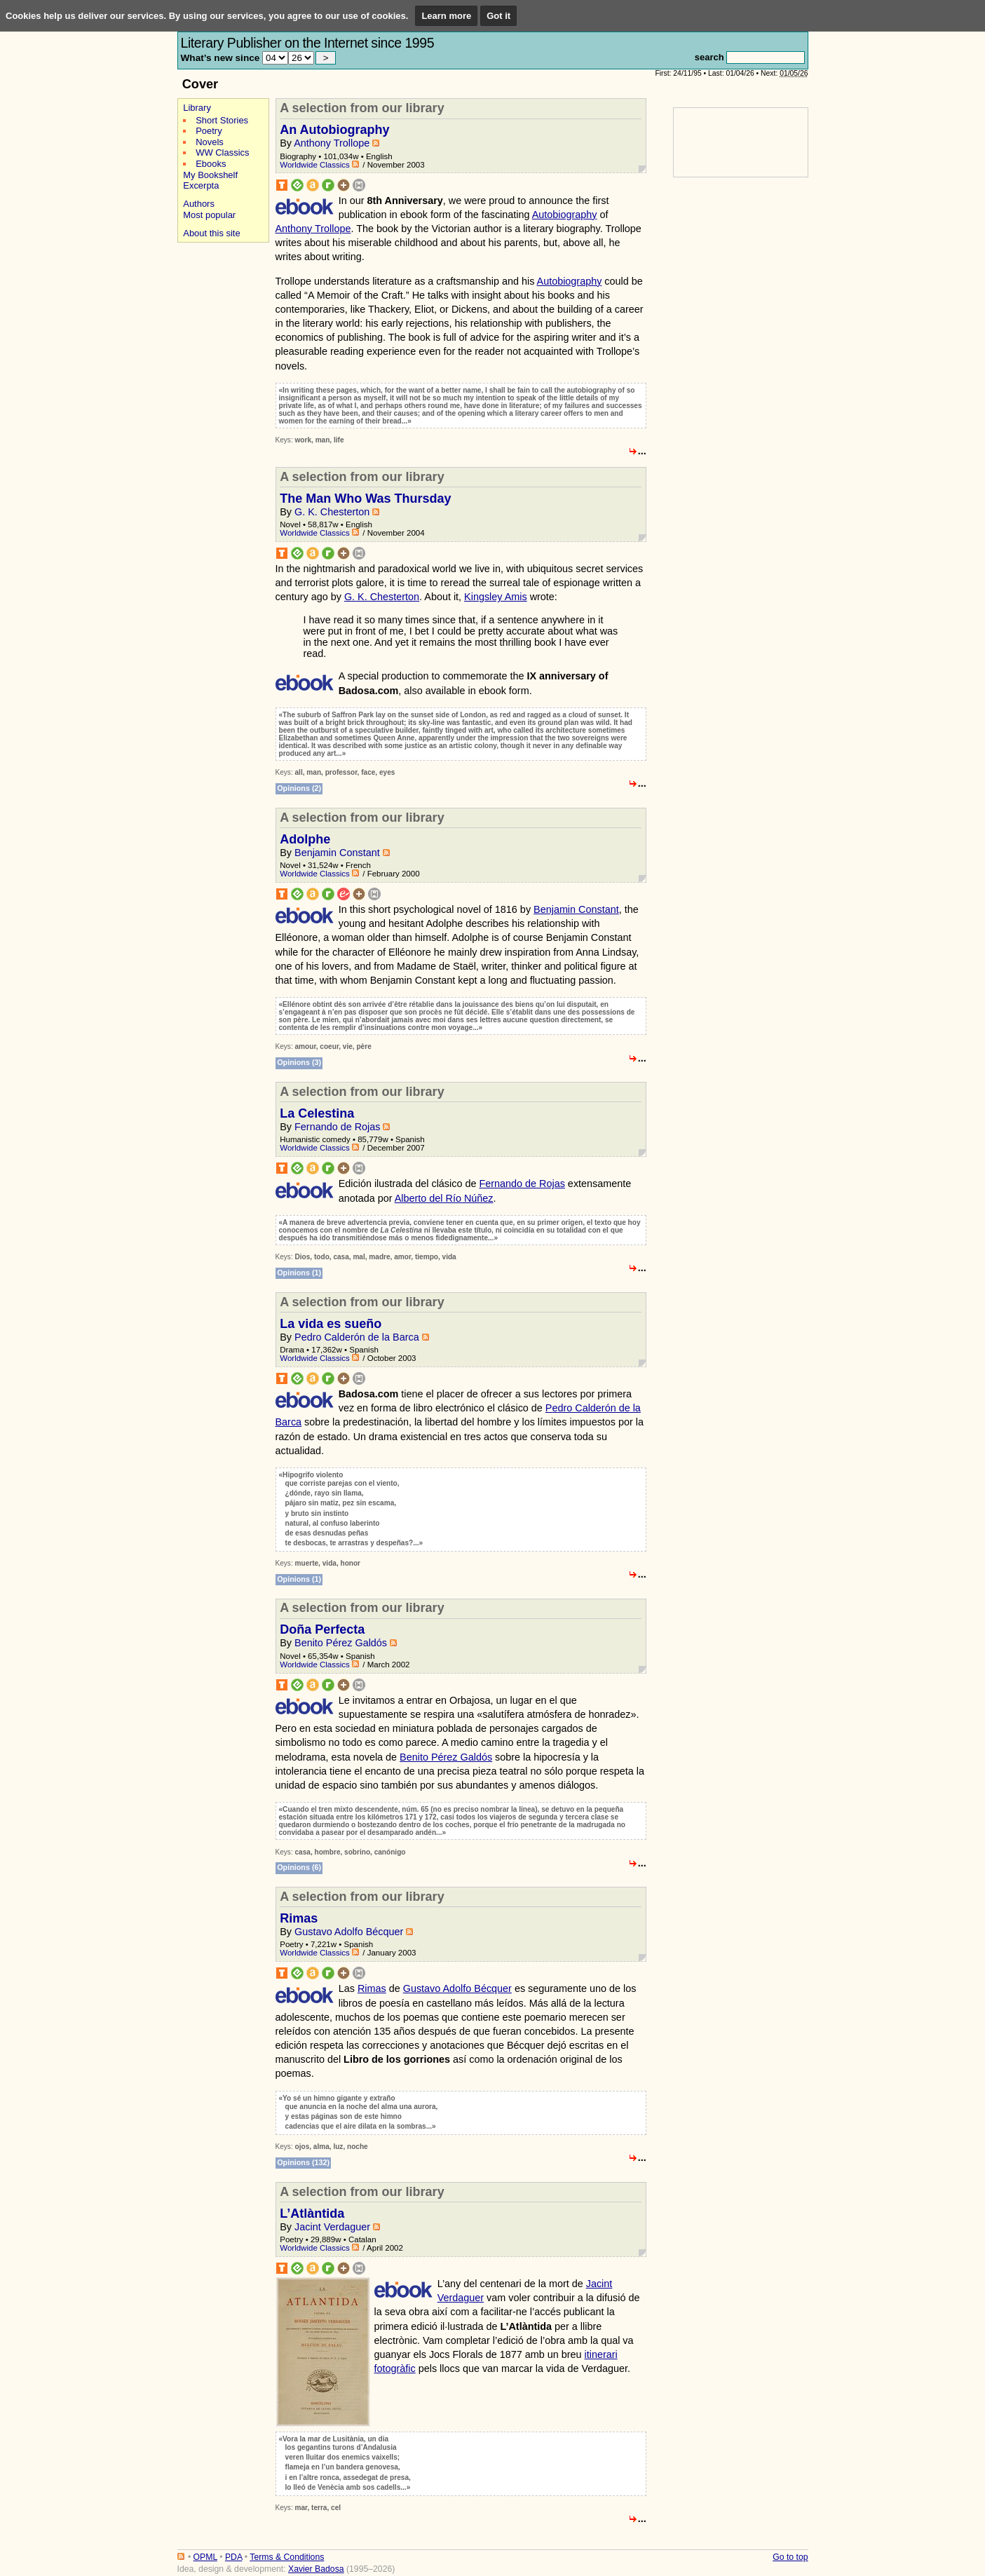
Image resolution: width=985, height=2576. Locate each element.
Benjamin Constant (337, 852)
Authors (199, 203)
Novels (210, 142)
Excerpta (201, 185)
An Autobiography (334, 130)
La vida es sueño (330, 1324)
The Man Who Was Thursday (365, 499)
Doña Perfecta (322, 1629)
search (709, 57)
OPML (205, 2557)
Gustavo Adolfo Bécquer (348, 1931)
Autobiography (564, 214)
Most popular (209, 215)
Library (197, 107)
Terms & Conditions (287, 2557)
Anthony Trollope (331, 143)
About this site (211, 233)
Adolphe (305, 839)
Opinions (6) (299, 1867)
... (642, 450)
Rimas (299, 1918)
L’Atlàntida (312, 2213)
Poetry (209, 131)
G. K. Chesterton (331, 511)
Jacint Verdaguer (332, 2226)
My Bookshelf (210, 175)
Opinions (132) (303, 2162)
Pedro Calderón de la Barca (356, 1337)
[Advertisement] (219, 462)
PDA (233, 2557)
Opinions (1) (299, 1272)
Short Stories (222, 120)
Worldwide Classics (315, 165)
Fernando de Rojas (337, 1126)
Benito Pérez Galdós (340, 1642)
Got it (498, 16)
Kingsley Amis (495, 596)
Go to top (790, 2557)
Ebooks (211, 163)
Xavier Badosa (316, 2569)
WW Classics (222, 152)
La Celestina (317, 1113)
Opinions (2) (299, 788)
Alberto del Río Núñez (444, 1198)
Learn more (446, 16)
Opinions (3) (299, 1062)
